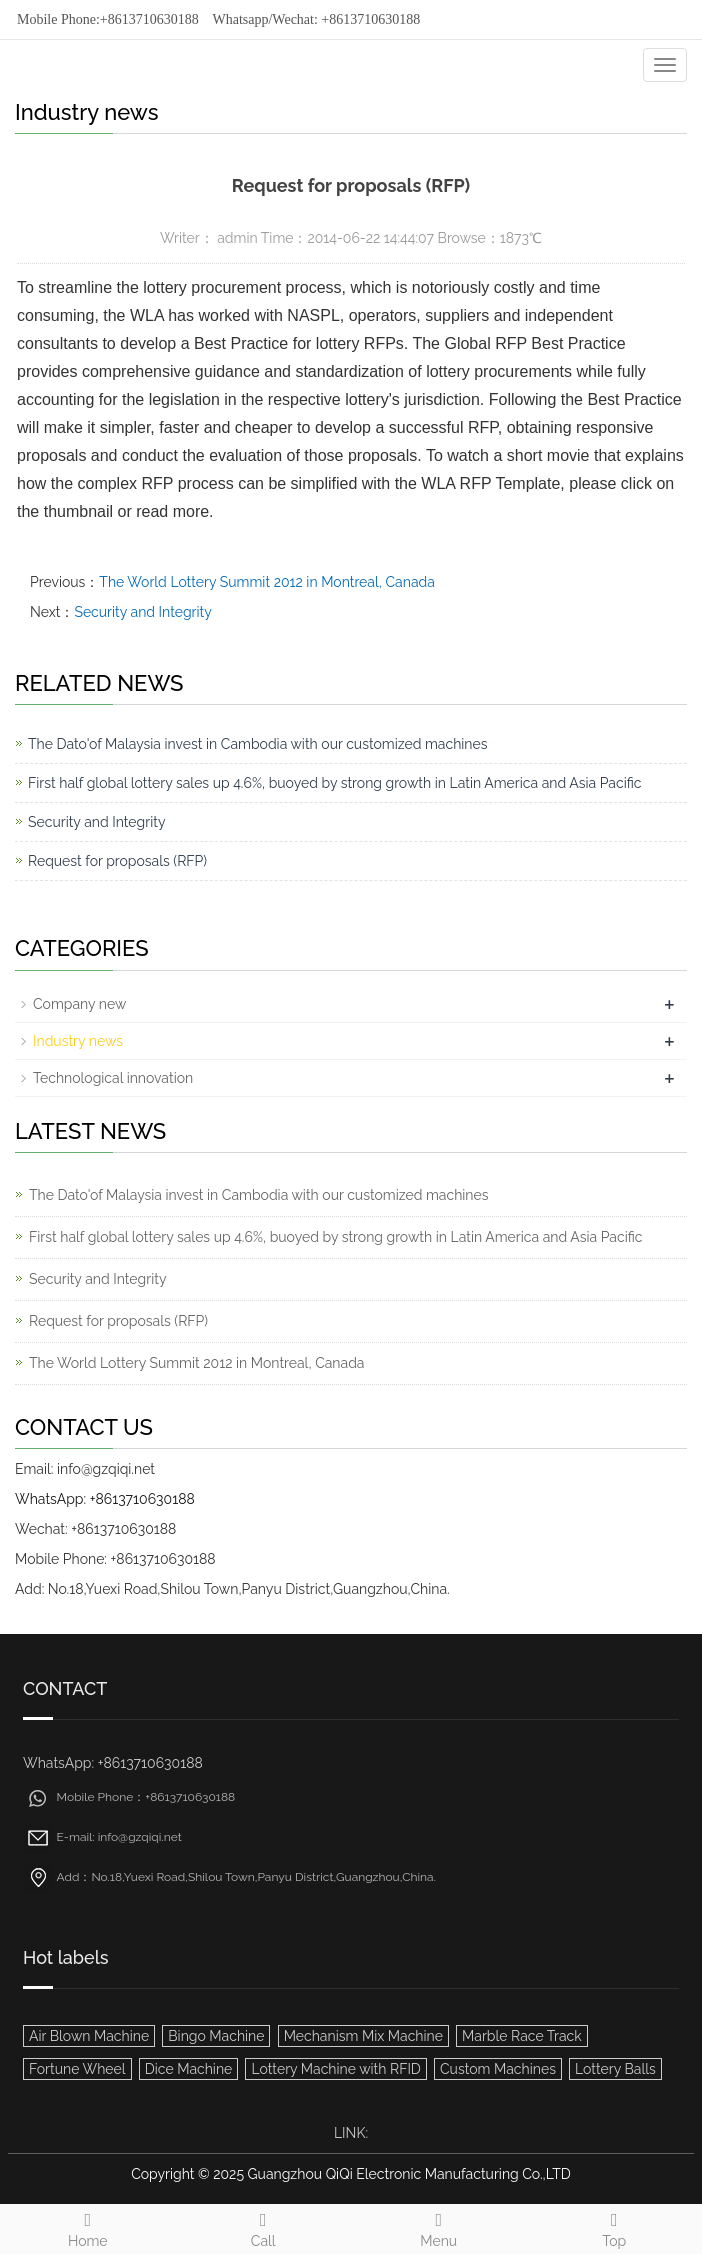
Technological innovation (113, 1078)
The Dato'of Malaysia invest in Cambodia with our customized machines (257, 744)
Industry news (78, 1041)
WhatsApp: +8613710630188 (105, 1499)
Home (88, 2227)
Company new (79, 1004)
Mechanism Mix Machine (363, 2036)
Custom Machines (498, 2069)
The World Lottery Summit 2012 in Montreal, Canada (267, 582)
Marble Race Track (522, 2036)
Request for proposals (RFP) (117, 861)
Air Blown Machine (89, 2036)
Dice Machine (189, 2069)
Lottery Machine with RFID (335, 2069)
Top (615, 2227)
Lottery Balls (615, 2069)
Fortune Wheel (77, 2069)
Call (264, 2227)
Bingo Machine (216, 2036)
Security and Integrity (142, 612)
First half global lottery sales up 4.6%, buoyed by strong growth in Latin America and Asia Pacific (334, 783)
